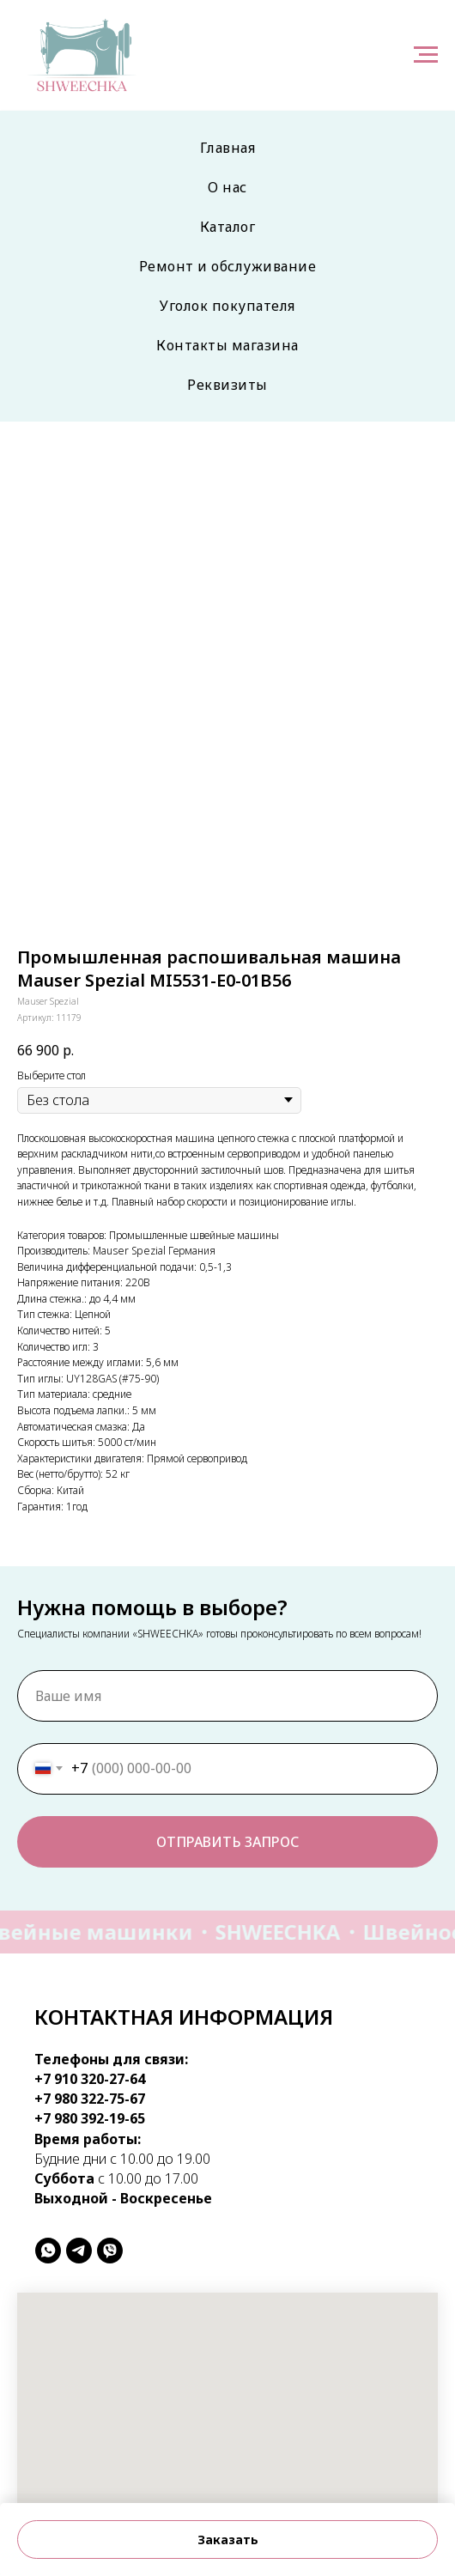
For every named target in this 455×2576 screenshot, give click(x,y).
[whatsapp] (48, 2250)
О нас (227, 187)
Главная (228, 147)
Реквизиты (227, 384)
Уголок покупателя (227, 305)
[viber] (110, 2250)
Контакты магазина (227, 345)
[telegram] (79, 2250)
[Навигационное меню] (426, 55)
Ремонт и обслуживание (228, 266)
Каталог (228, 226)
